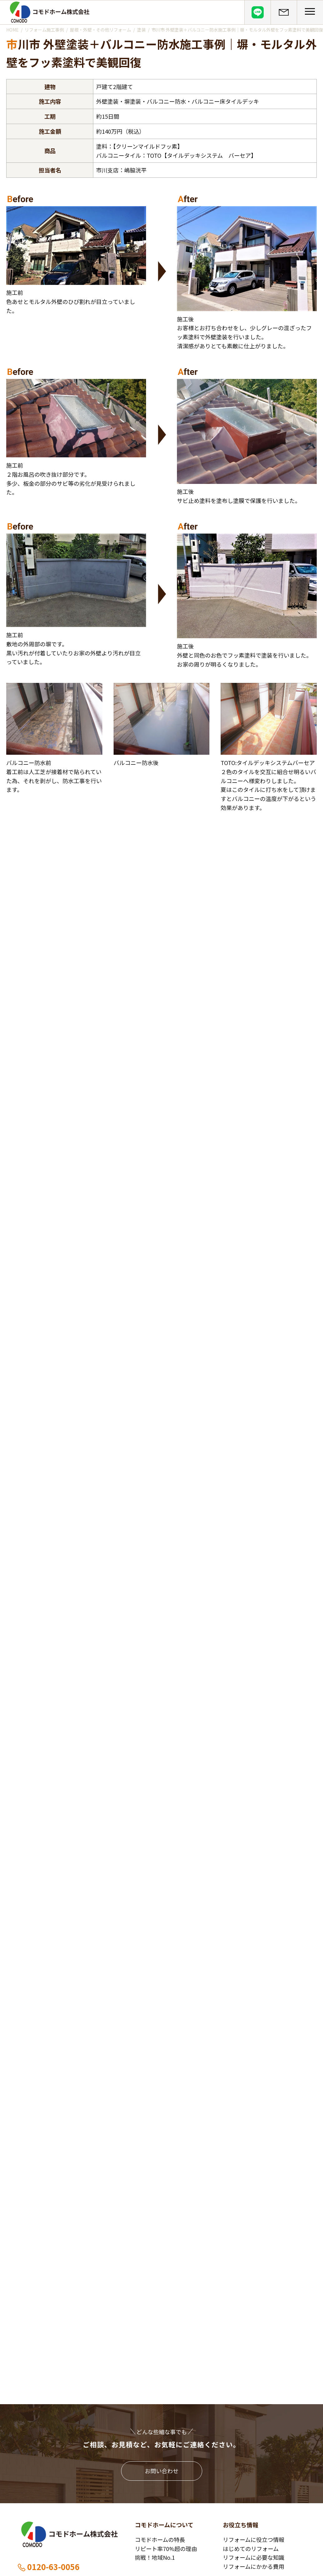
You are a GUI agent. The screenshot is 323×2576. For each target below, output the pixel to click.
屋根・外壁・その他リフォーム (100, 30)
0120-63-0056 (48, 2566)
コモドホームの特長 (160, 2539)
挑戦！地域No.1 (155, 2557)
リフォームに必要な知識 (253, 2557)
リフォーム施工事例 (44, 30)
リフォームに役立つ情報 (253, 2539)
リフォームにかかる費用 (253, 2566)
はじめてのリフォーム (251, 2548)
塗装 (141, 30)
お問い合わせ (162, 2471)
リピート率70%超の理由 (166, 2548)
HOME (12, 30)
